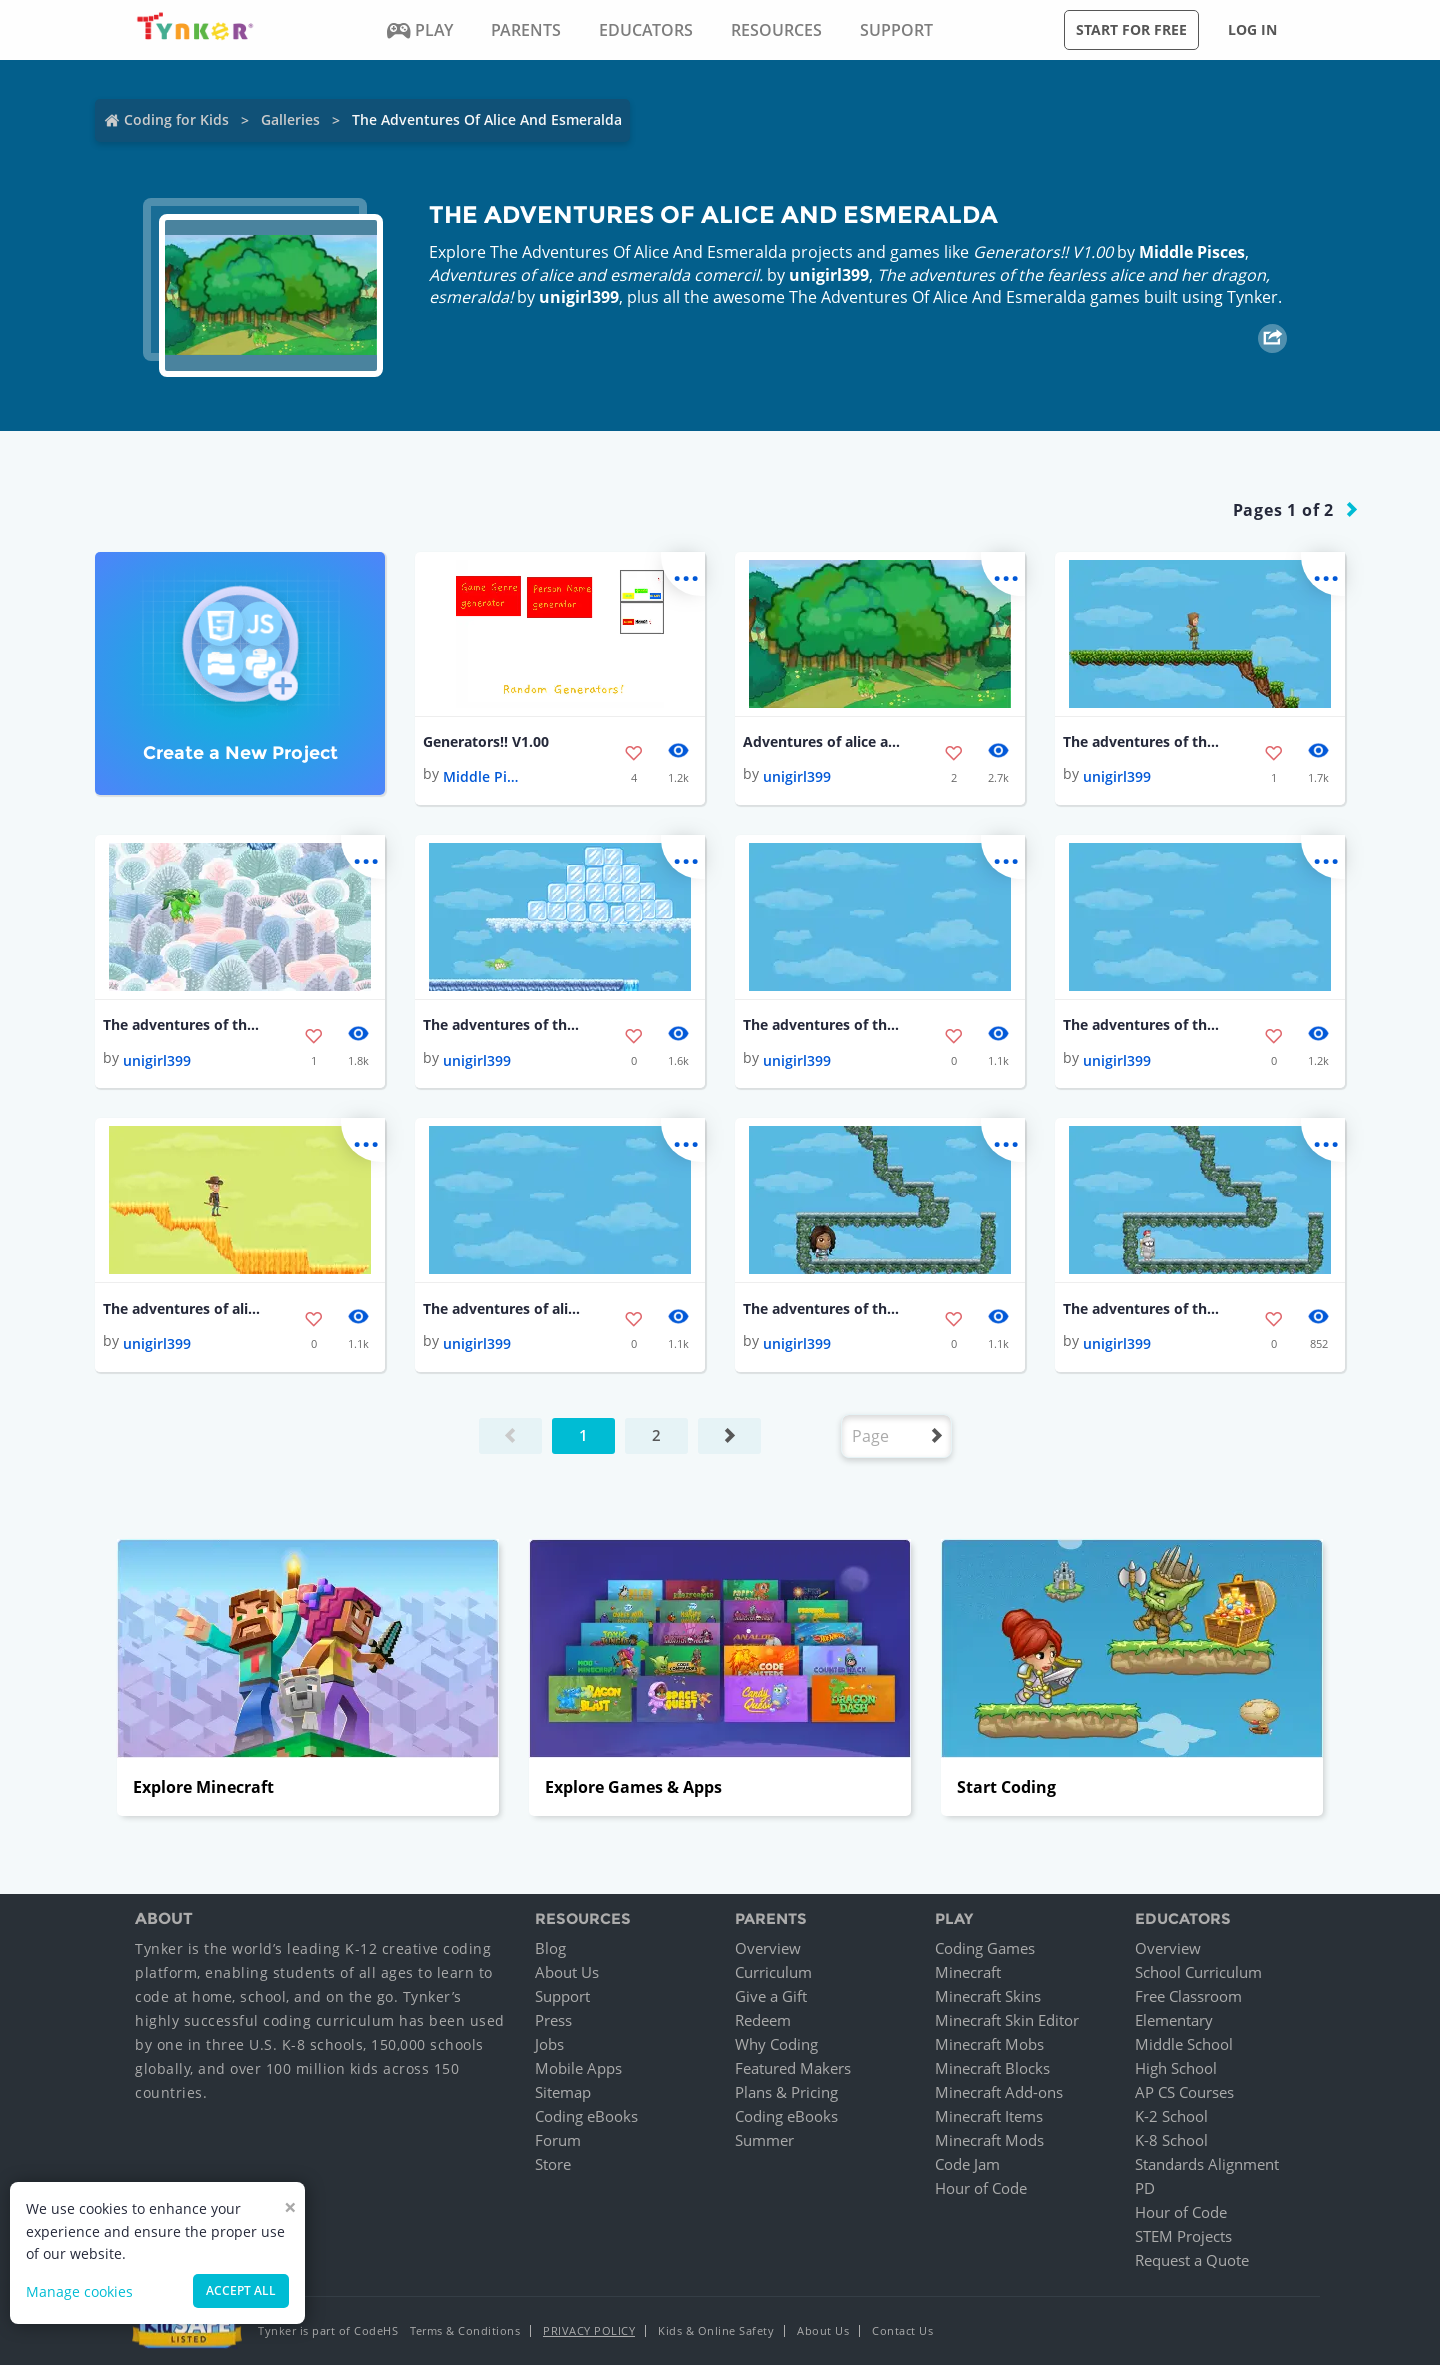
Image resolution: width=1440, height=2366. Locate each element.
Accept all (241, 2290)
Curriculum (773, 1973)
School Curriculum (1198, 1973)
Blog (550, 1949)
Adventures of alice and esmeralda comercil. (823, 741)
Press (553, 2021)
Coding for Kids (176, 119)
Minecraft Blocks (992, 2069)
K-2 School (1171, 2117)
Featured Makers (793, 2069)
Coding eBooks (586, 2117)
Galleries (290, 119)
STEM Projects (1183, 2237)
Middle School (1184, 2045)
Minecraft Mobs (989, 2045)
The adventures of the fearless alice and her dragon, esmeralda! (1143, 741)
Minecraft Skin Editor (1007, 2021)
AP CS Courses (1184, 2093)
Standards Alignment (1207, 2165)
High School (1176, 2069)
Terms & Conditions (465, 2331)
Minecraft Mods (989, 2141)
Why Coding (776, 2045)
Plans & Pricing (786, 2093)
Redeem (763, 2021)
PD (1145, 2189)
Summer (764, 2141)
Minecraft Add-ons (999, 2093)
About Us (567, 1973)
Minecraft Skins (988, 1997)
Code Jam (967, 2165)
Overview (768, 1949)
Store (553, 2165)
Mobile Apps (578, 2069)
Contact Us (902, 2331)
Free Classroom (1188, 1997)
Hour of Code (981, 2189)
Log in (1252, 29)
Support (562, 1997)
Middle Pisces (1192, 252)
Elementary (1174, 2021)
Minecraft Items (989, 2117)
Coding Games (985, 1949)
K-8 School (1171, 2141)
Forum (558, 2141)
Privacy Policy (589, 2331)
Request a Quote (1192, 2261)
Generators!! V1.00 (486, 741)
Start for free (1131, 29)
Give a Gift (771, 1997)
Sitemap (563, 2093)
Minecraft (968, 1973)
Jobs (549, 2045)
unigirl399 (829, 275)
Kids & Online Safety (716, 2331)
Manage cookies (79, 2291)
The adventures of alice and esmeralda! (183, 1308)
